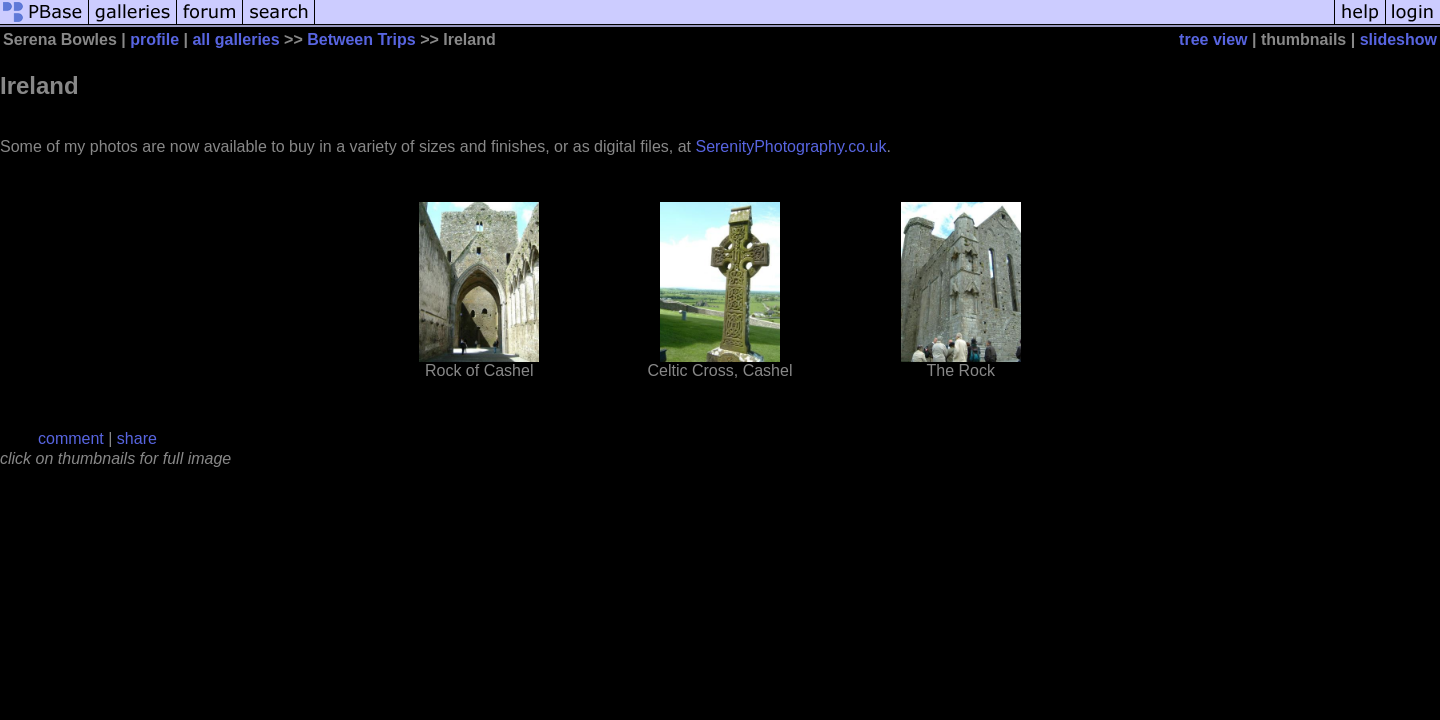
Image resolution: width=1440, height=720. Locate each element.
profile (154, 39)
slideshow (1398, 39)
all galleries (235, 39)
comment (71, 438)
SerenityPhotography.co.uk (790, 146)
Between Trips (361, 39)
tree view (1213, 39)
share (137, 438)
